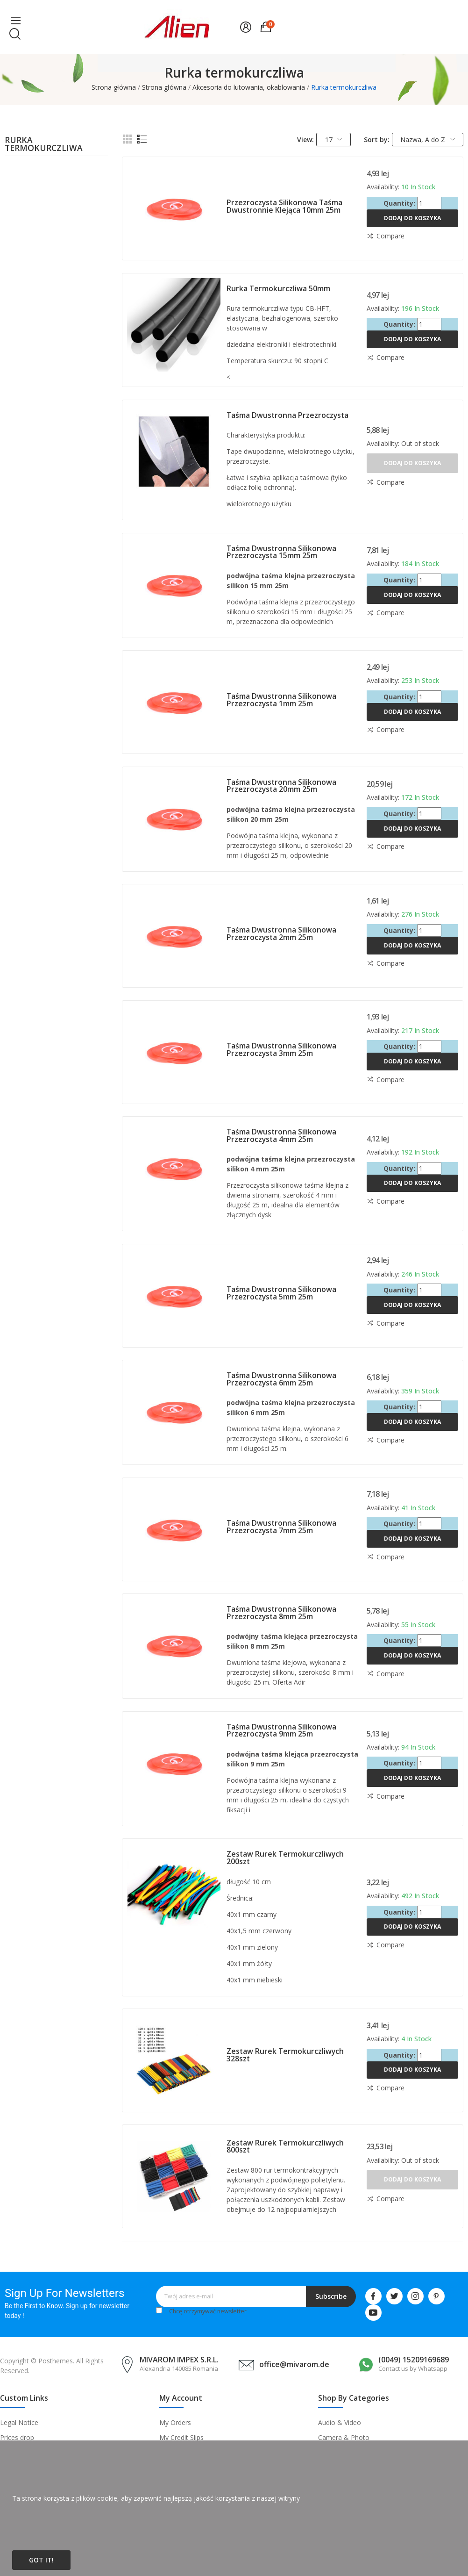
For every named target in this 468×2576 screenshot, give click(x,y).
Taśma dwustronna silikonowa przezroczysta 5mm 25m (281, 1293)
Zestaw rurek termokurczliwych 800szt (285, 2146)
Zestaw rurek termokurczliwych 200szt (285, 1857)
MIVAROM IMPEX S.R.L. (179, 2359)
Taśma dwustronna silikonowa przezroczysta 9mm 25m (281, 1730)
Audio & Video (339, 2422)
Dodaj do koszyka (412, 218)
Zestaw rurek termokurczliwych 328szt (285, 2055)
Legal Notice (19, 2422)
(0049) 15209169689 (413, 2359)
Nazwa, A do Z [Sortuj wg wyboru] (427, 139)
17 (333, 139)
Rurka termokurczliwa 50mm (278, 288)
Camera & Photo (343, 2437)
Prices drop (17, 2437)
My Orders (175, 2422)
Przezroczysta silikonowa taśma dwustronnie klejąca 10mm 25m (284, 206)
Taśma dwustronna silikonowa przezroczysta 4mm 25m (281, 1135)
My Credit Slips (181, 2437)
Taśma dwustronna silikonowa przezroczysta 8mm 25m (281, 1613)
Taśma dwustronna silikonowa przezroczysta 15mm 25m (281, 552)
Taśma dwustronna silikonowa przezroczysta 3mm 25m (281, 1049)
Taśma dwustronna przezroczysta (287, 415)
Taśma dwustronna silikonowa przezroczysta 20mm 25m (281, 786)
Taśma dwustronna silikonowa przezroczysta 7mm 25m (281, 1527)
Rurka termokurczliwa (44, 145)
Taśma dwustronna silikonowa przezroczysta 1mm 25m (281, 700)
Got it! (41, 2559)
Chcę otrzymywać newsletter (208, 2311)
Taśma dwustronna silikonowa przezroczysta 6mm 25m (281, 1379)
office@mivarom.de (294, 2364)
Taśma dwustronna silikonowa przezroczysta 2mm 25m (281, 933)
